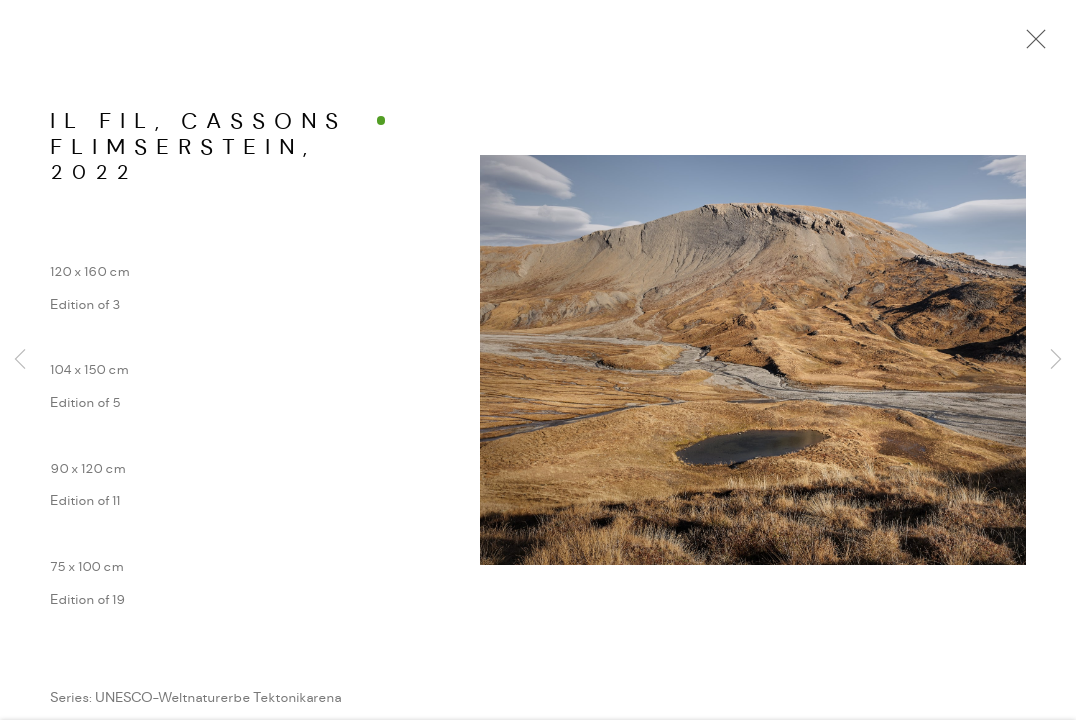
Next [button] (1056, 360)
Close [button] (1031, 45)
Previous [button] (20, 360)
